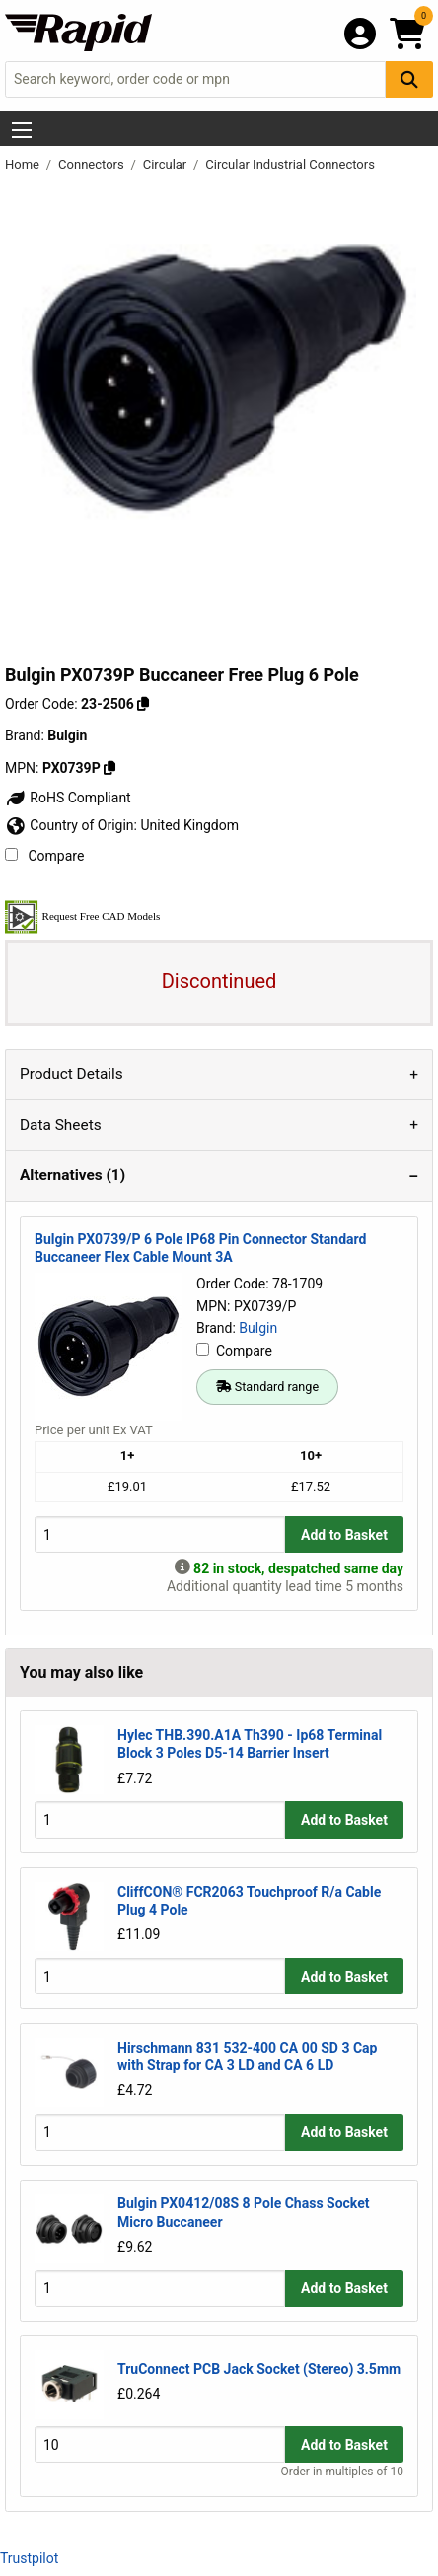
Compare (44, 856)
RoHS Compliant (68, 797)
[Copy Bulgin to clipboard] (109, 768)
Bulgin (258, 1328)
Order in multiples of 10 (342, 2471)
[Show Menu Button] (22, 130)
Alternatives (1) (72, 1175)
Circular (166, 164)
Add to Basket (344, 1535)
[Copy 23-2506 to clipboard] (143, 704)
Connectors (92, 164)
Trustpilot (29, 2558)
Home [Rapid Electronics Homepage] (23, 164)
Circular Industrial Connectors (290, 164)
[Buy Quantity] (160, 1534)
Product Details (71, 1073)
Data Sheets (61, 1125)
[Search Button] (409, 79)
